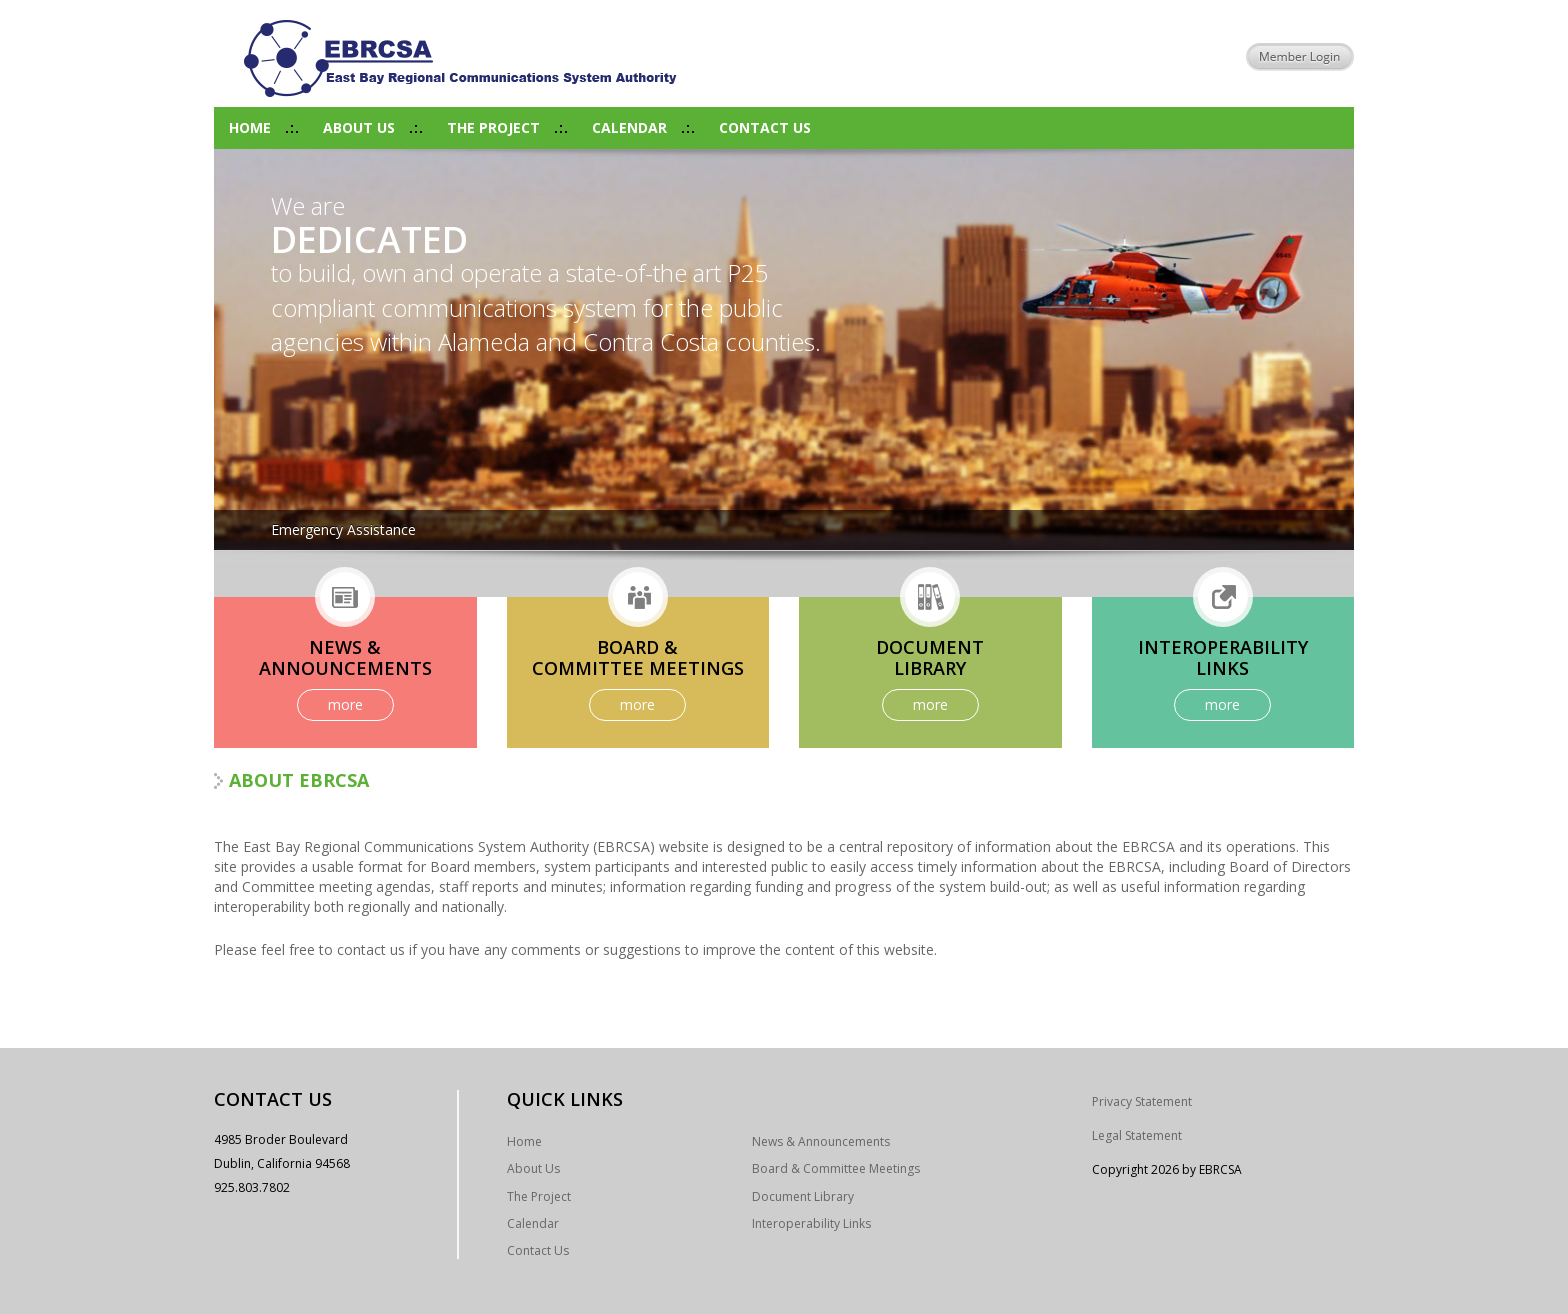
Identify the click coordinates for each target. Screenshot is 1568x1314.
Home (250, 127)
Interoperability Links (811, 1223)
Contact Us (765, 127)
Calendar (629, 127)
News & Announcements (821, 1141)
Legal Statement (1137, 1135)
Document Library (803, 1196)
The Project (493, 127)
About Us (359, 127)
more (345, 704)
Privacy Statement (1142, 1101)
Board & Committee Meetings (836, 1168)
